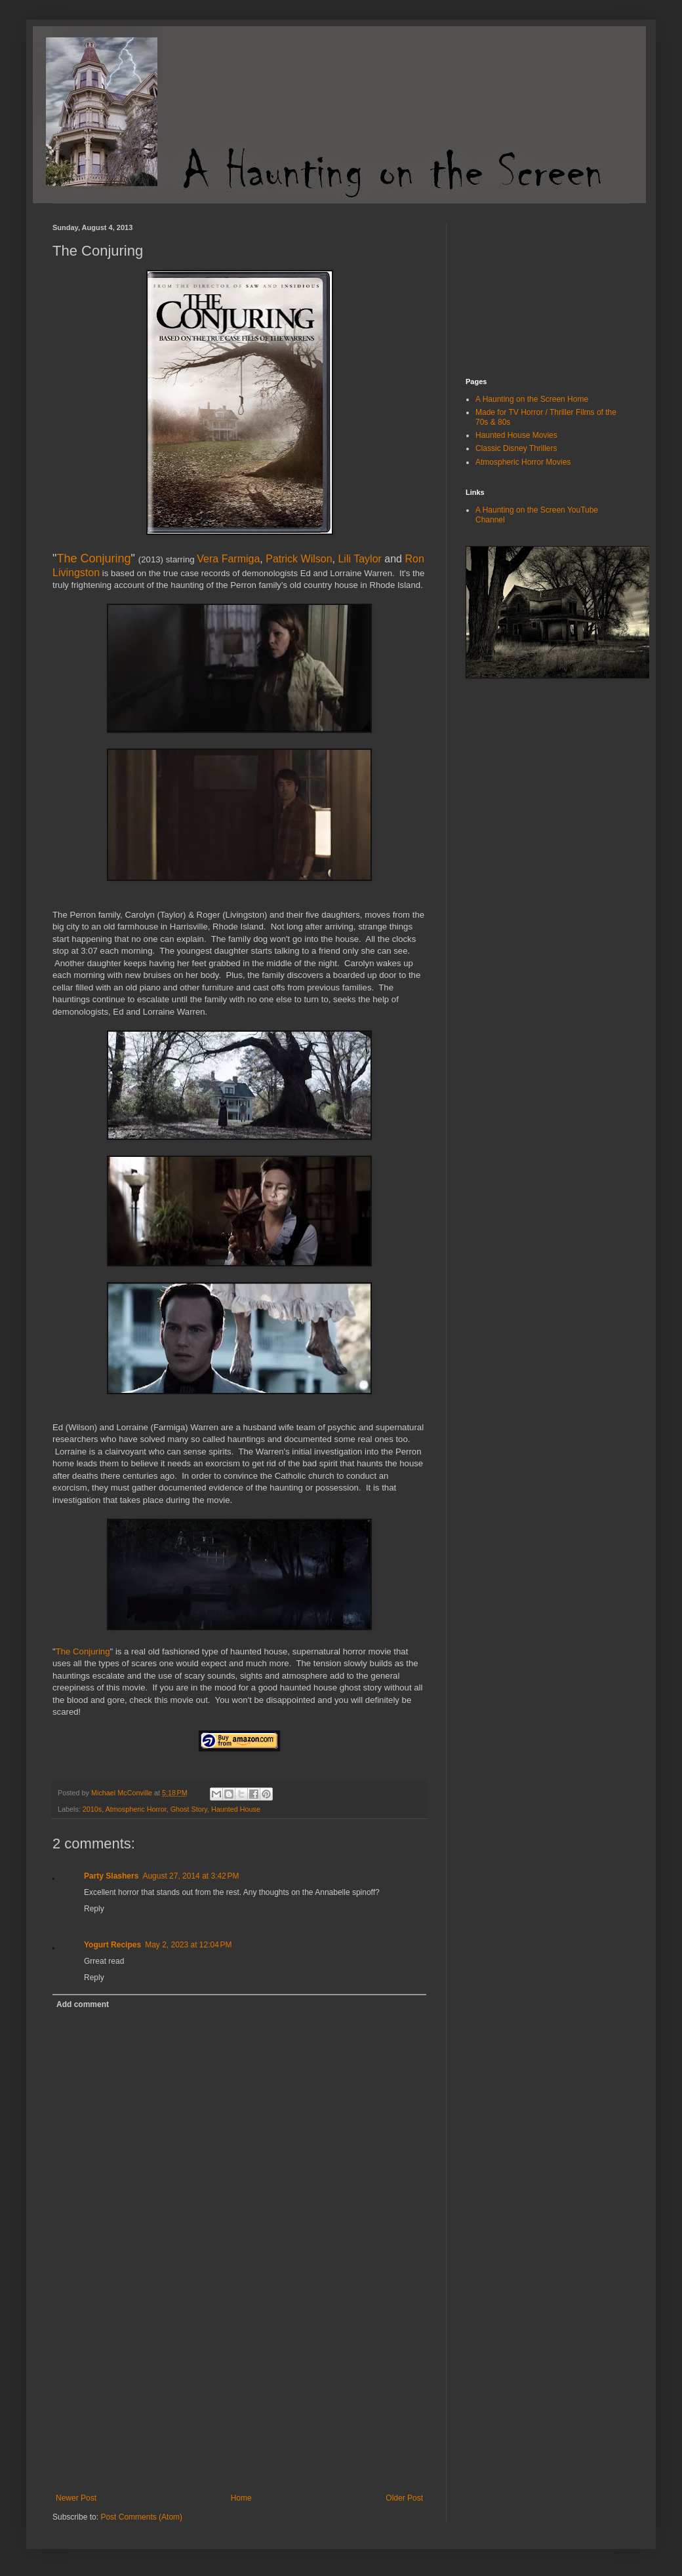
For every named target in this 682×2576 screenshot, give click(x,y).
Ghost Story (188, 1809)
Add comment (82, 2004)
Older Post (404, 2498)
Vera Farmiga (228, 558)
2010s (92, 1809)
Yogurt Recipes (112, 1944)
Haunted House (235, 1809)
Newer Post (76, 2498)
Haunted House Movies (516, 435)
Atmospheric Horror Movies (523, 462)
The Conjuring (93, 558)
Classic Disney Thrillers (516, 448)
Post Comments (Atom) (141, 2517)
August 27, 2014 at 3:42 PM (190, 1876)
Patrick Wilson (299, 558)
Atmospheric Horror (136, 1809)
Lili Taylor (359, 558)
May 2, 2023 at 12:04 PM (188, 1944)
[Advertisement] (239, 2395)
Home (241, 2498)
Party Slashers (111, 1876)
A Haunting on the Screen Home (531, 399)
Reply (94, 1908)
